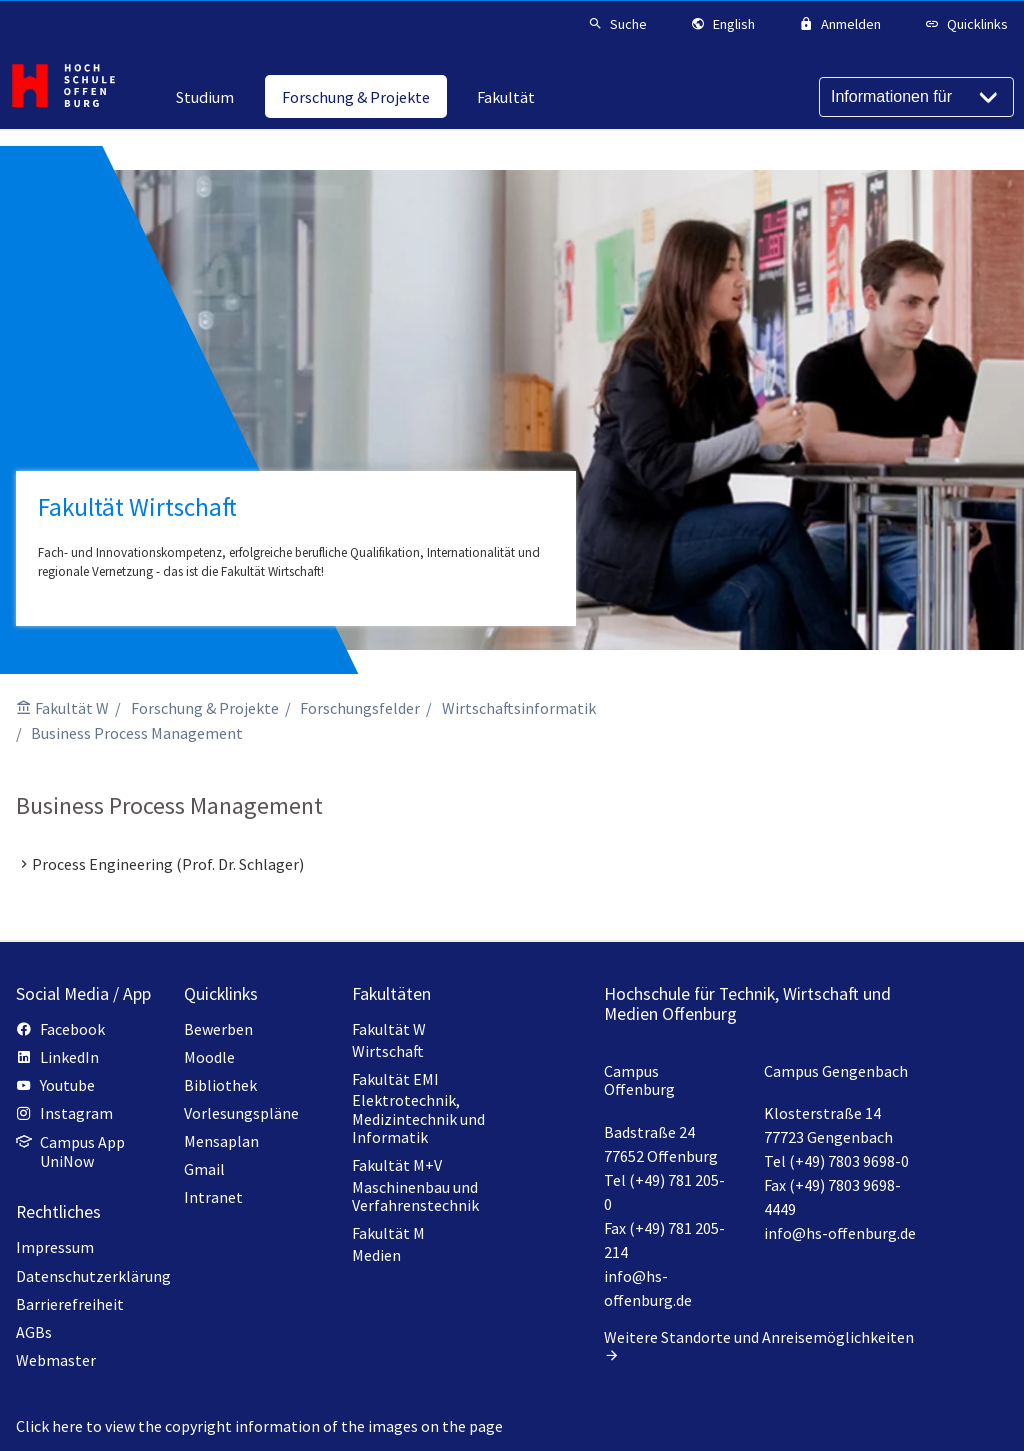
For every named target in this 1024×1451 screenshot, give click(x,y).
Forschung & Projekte (205, 708)
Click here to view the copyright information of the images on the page (259, 1426)
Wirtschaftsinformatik (519, 708)
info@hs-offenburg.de (840, 1233)
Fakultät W (72, 708)
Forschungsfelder (360, 708)
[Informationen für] (916, 97)
